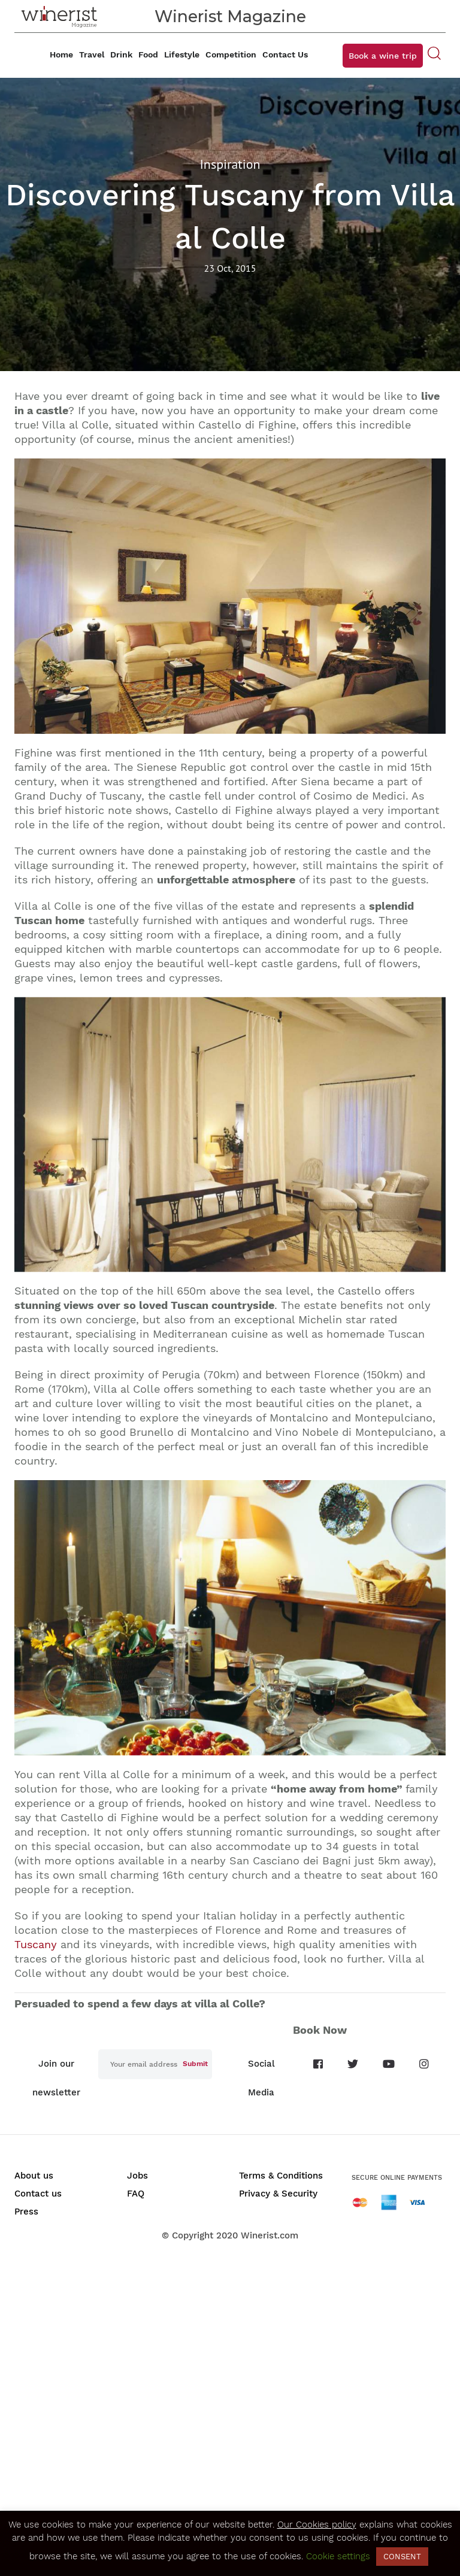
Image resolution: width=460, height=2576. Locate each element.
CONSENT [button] (402, 2556)
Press (26, 2211)
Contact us (38, 2193)
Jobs (137, 2175)
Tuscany (35, 1944)
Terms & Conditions (281, 2175)
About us (33, 2175)
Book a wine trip (383, 55)
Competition (230, 54)
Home (61, 54)
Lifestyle (181, 54)
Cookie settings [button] (338, 2556)
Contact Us (285, 54)
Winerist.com (269, 2235)
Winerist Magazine (230, 16)
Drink (121, 54)
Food (148, 54)
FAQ (135, 2193)
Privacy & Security (278, 2193)
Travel (91, 54)
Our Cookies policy (316, 2524)
